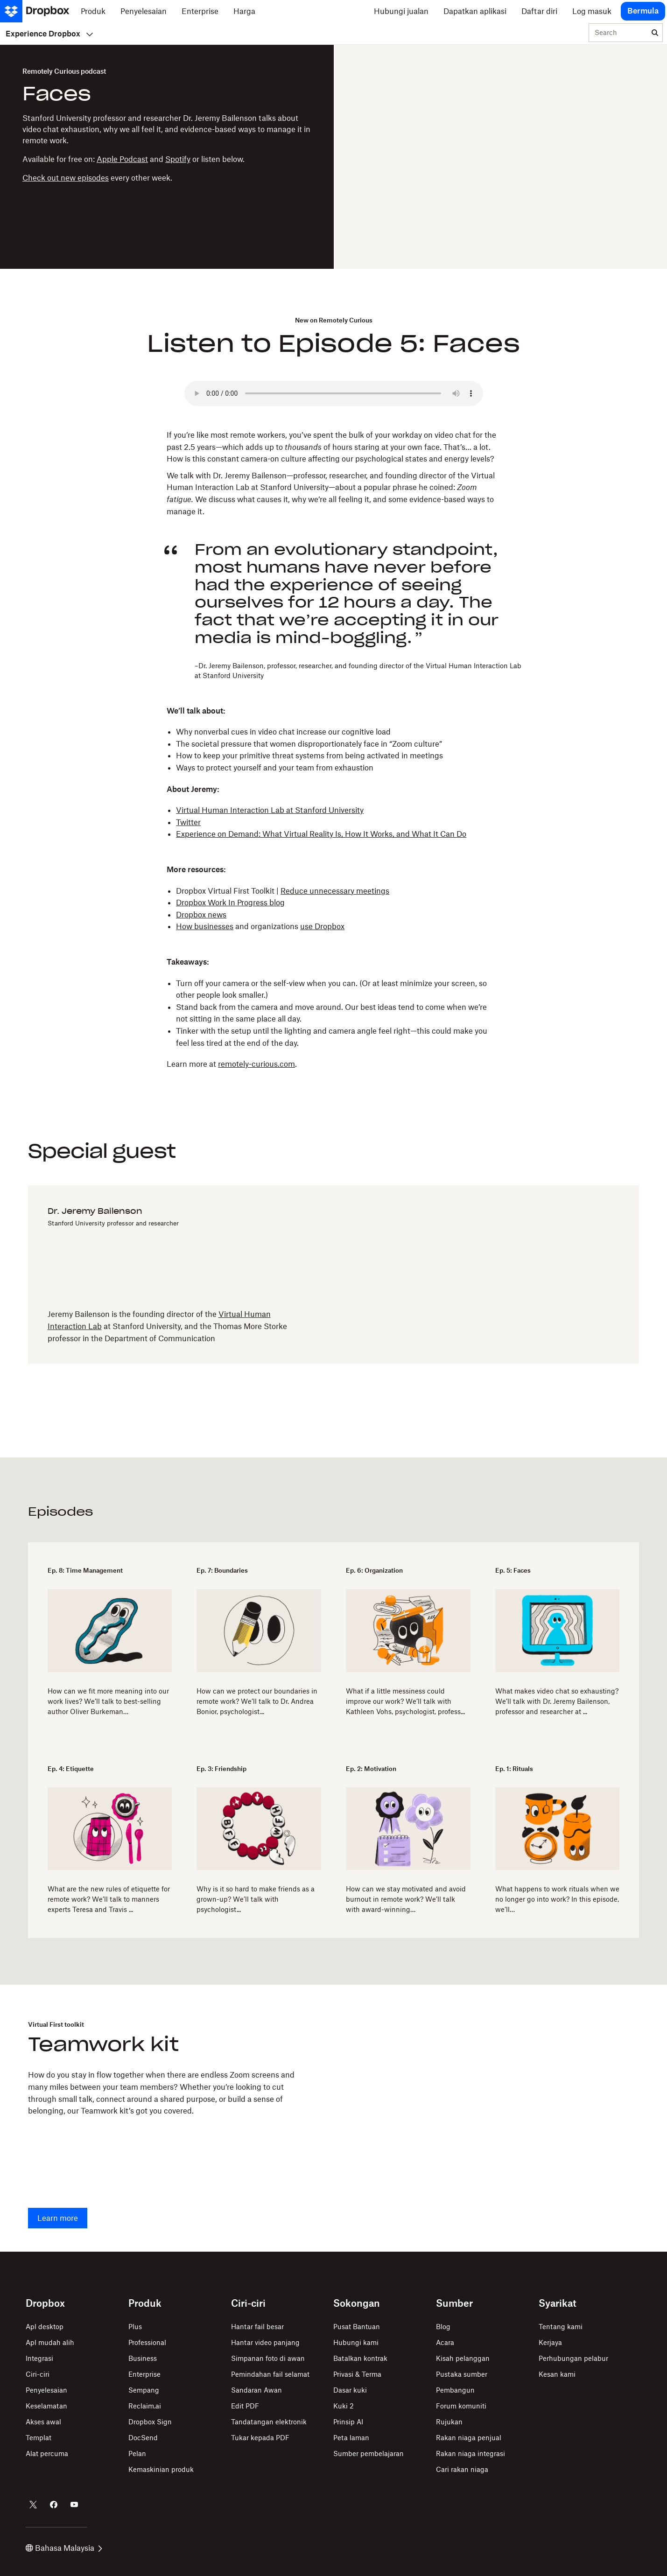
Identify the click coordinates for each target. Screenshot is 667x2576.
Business (142, 2358)
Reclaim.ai (144, 2406)
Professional (147, 2342)
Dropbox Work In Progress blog (230, 902)
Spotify (177, 159)
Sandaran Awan (256, 2390)
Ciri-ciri (37, 2374)
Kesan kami (557, 2374)
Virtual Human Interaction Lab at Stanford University (270, 810)
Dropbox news (201, 914)
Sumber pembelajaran (368, 2453)
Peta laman (351, 2438)
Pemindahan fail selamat (270, 2374)
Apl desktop (44, 2327)
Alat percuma (47, 2453)
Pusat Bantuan (356, 2327)
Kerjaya (550, 2342)
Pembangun (455, 2390)
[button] (333, 473)
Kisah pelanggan (463, 2358)
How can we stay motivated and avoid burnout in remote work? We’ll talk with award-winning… (406, 1899)
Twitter (188, 822)
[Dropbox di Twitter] (33, 2504)
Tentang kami (561, 2327)
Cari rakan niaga (462, 2469)
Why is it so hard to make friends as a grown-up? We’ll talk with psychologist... (256, 1899)
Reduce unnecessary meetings (335, 891)
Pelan (137, 2453)
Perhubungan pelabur (573, 2358)
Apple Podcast (122, 159)
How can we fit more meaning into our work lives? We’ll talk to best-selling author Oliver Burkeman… (108, 1701)
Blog (443, 2327)
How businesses (204, 926)
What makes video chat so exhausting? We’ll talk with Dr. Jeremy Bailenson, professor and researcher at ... (556, 1701)
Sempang (143, 2390)
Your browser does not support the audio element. (333, 393)
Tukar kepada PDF (260, 2438)
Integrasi (39, 2358)
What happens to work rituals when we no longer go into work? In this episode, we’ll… (557, 1899)
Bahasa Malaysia (64, 2548)
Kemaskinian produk (161, 2469)
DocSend (143, 2438)
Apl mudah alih (50, 2342)
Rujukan (449, 2422)
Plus (135, 2327)
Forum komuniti (461, 2406)
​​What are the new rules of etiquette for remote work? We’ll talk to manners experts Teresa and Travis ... (109, 1899)
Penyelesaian (46, 2390)
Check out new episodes (65, 177)
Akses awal (43, 2422)
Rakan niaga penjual (468, 2438)
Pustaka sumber (461, 2374)
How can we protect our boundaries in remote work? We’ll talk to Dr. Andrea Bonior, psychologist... (257, 1701)
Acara (445, 2342)
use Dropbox (322, 926)
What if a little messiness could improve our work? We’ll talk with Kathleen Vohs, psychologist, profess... (405, 1701)
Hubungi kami (356, 2342)
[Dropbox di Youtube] (74, 2504)
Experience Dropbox (49, 33)
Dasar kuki (350, 2390)
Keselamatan (46, 2406)
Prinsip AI (348, 2422)
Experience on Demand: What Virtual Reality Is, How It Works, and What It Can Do (321, 834)
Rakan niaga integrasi (470, 2453)
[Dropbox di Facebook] (53, 2504)
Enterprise (144, 2374)
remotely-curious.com (256, 1064)
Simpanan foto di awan (268, 2358)
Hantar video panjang (265, 2342)
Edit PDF (245, 2406)
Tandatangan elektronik (269, 2422)
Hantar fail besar (257, 2327)
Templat (38, 2438)
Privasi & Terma (357, 2374)
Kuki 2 (343, 2406)
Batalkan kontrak (360, 2358)
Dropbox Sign (150, 2422)
